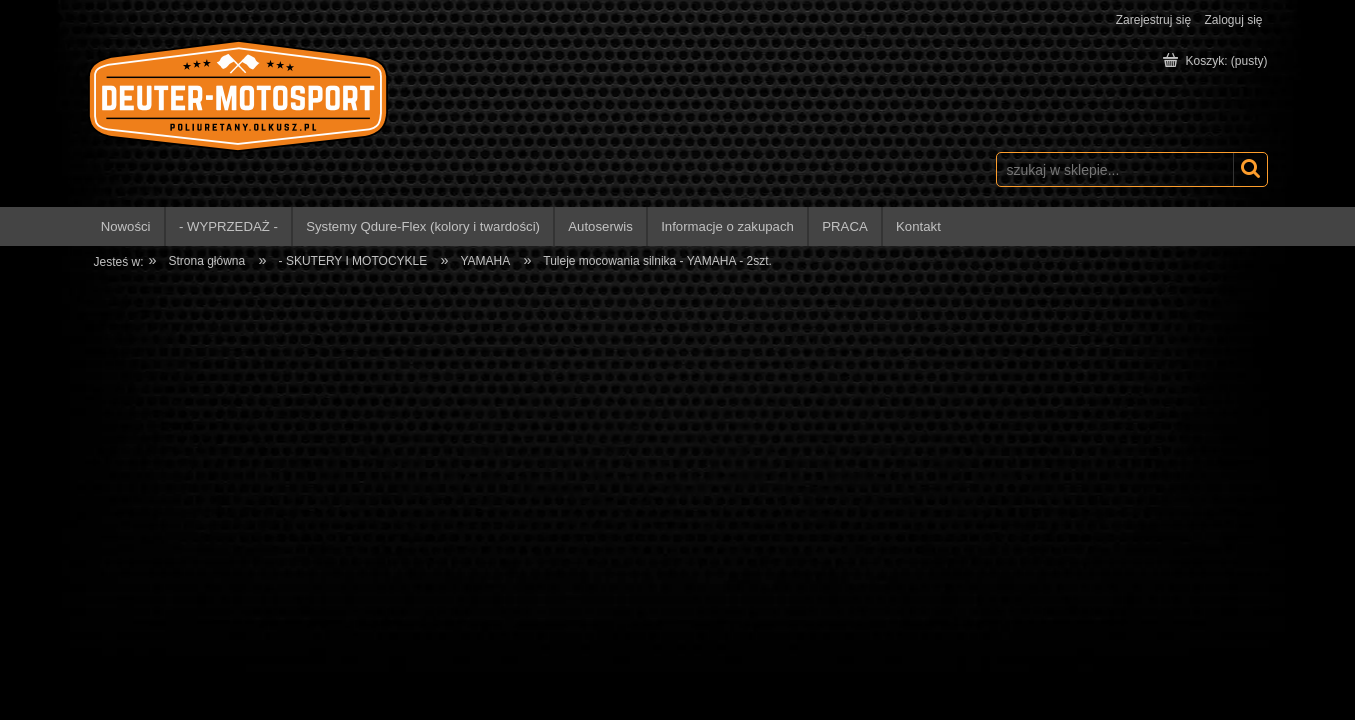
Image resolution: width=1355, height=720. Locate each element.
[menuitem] (127, 226)
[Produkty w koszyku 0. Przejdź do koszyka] (1216, 61)
